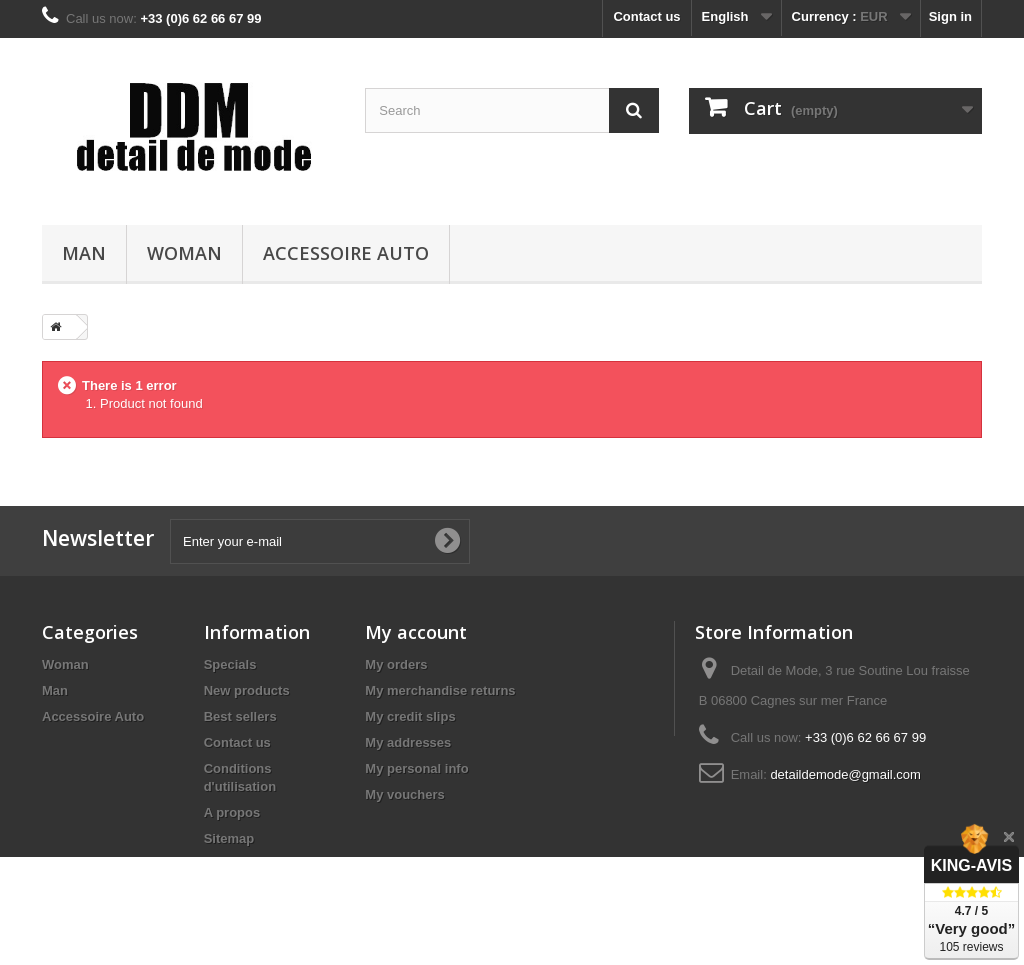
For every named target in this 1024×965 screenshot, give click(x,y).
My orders (396, 664)
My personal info (416, 768)
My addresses (408, 742)
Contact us (646, 16)
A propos (232, 812)
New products (247, 690)
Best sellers (240, 716)
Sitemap (229, 838)
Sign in (950, 16)
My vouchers (404, 794)
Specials (230, 664)
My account (416, 632)
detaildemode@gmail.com (845, 774)
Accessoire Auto (346, 253)
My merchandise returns (440, 690)
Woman (184, 253)
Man (84, 253)
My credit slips (410, 716)
